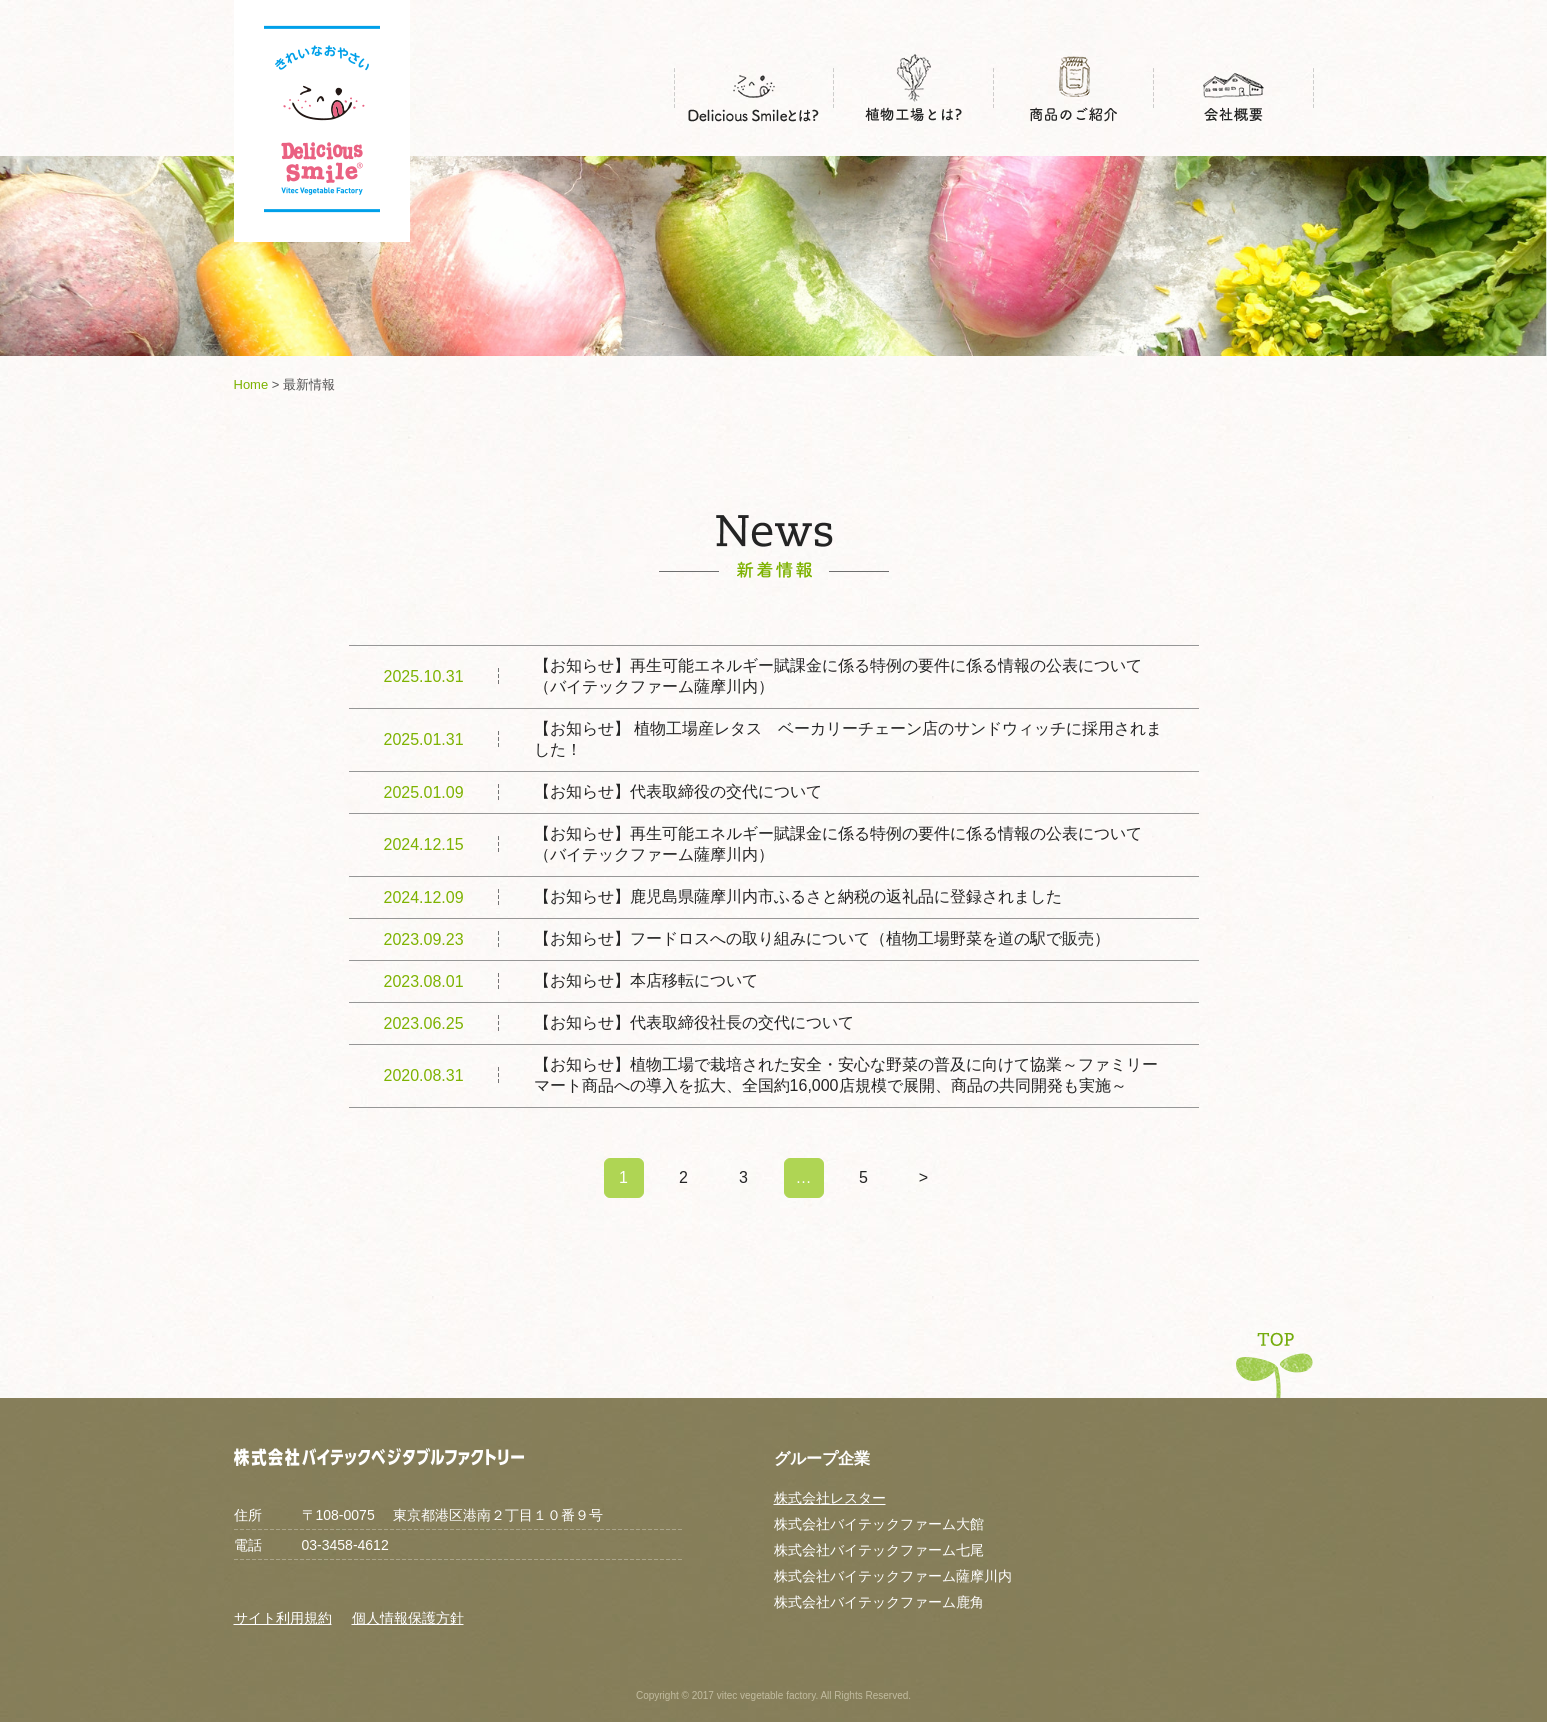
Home (251, 384)
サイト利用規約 (283, 1618)
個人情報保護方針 (408, 1618)
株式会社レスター (830, 1498)
